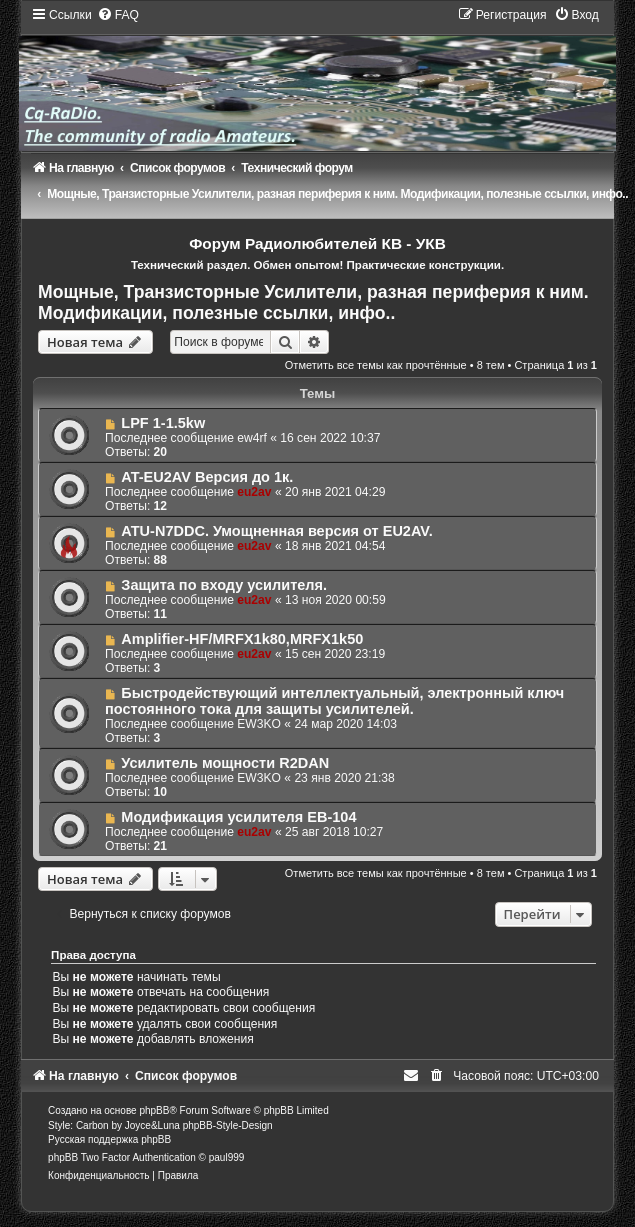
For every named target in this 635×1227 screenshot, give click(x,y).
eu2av (254, 492)
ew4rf (252, 438)
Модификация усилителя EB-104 (238, 817)
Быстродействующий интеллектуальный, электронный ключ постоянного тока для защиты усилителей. (334, 701)
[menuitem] (118, 15)
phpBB (154, 1110)
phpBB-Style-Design (228, 1125)
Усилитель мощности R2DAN (225, 763)
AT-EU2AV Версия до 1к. (207, 477)
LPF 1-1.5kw (163, 423)
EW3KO (259, 724)
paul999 (227, 1157)
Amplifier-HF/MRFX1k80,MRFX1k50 (242, 639)
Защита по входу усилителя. (224, 585)
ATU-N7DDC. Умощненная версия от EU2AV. (276, 531)
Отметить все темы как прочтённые (376, 365)
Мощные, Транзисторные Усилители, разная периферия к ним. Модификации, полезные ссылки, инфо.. (313, 302)
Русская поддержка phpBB (109, 1139)
